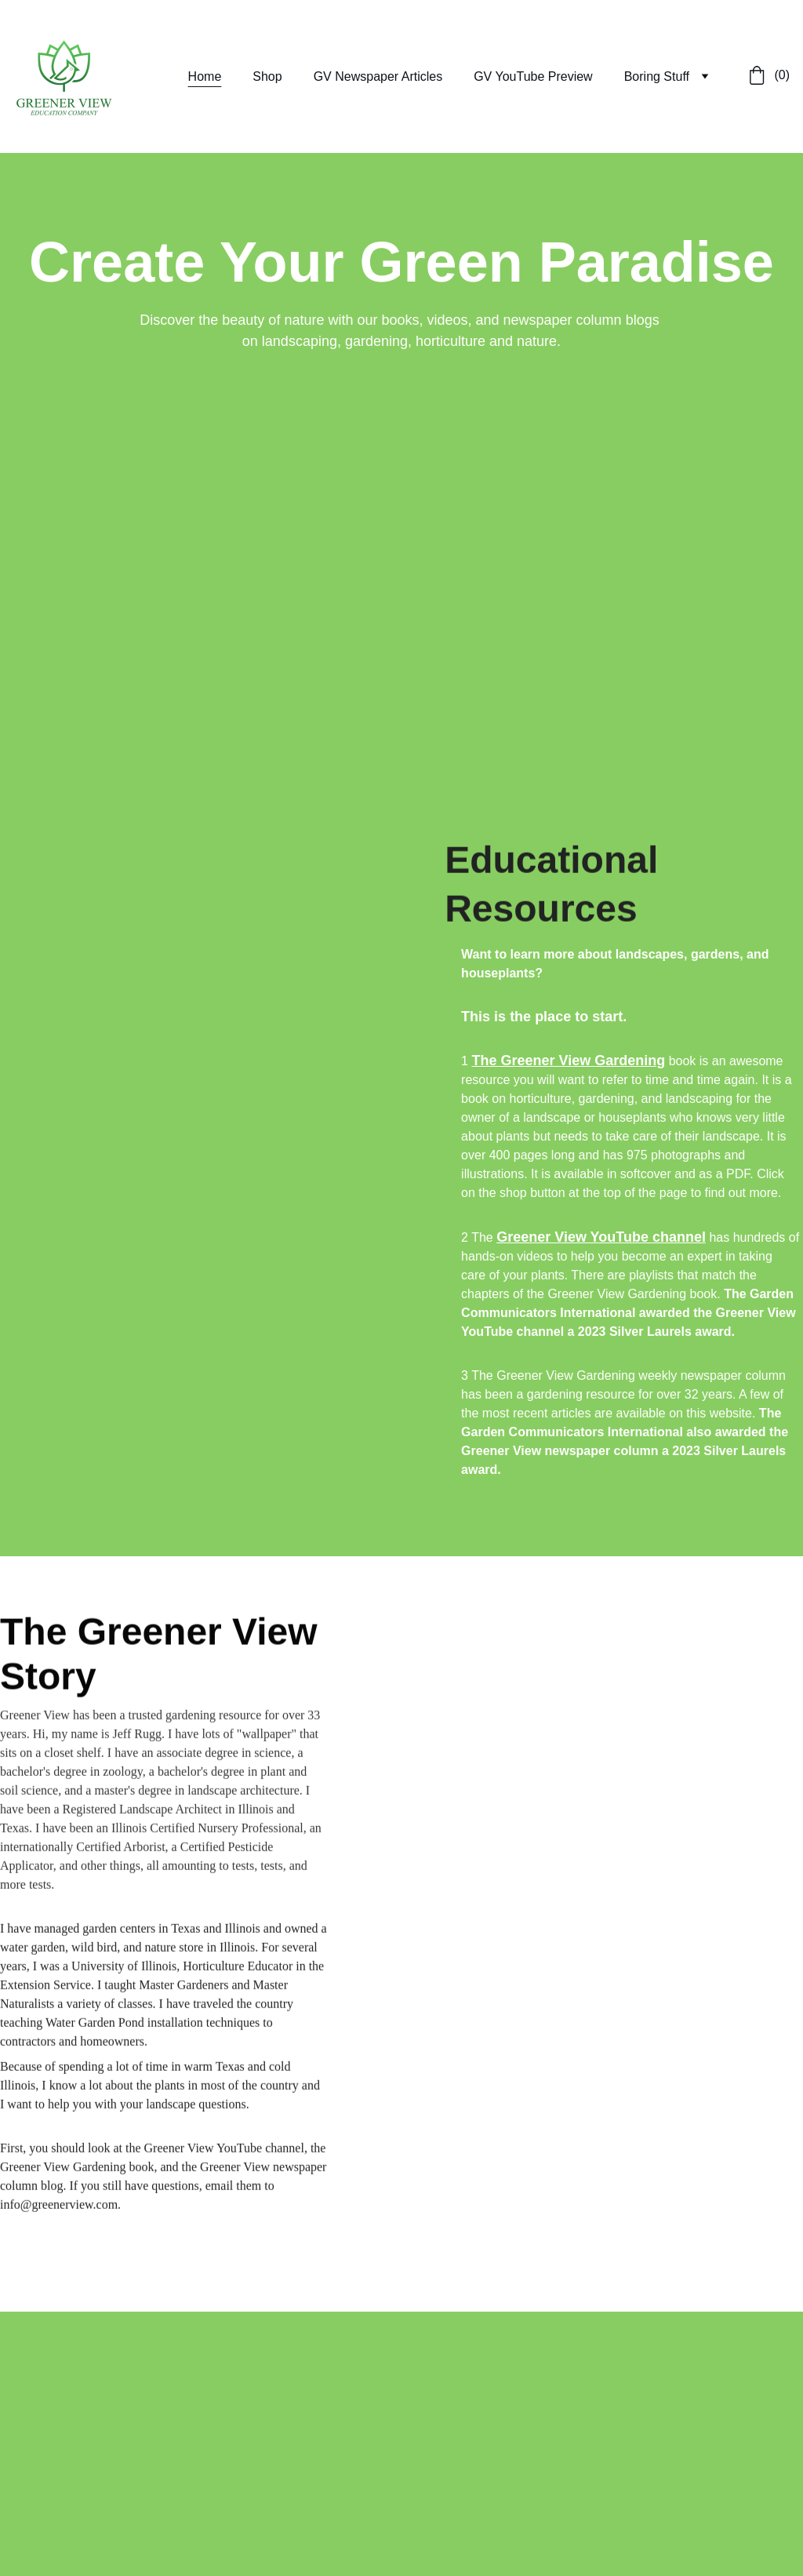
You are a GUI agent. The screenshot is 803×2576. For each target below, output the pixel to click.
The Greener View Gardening (568, 1060)
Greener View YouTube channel (601, 1237)
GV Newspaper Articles (378, 76)
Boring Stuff (656, 76)
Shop (267, 76)
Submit (51, 2494)
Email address (39, 2414)
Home (205, 76)
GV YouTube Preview (533, 76)
